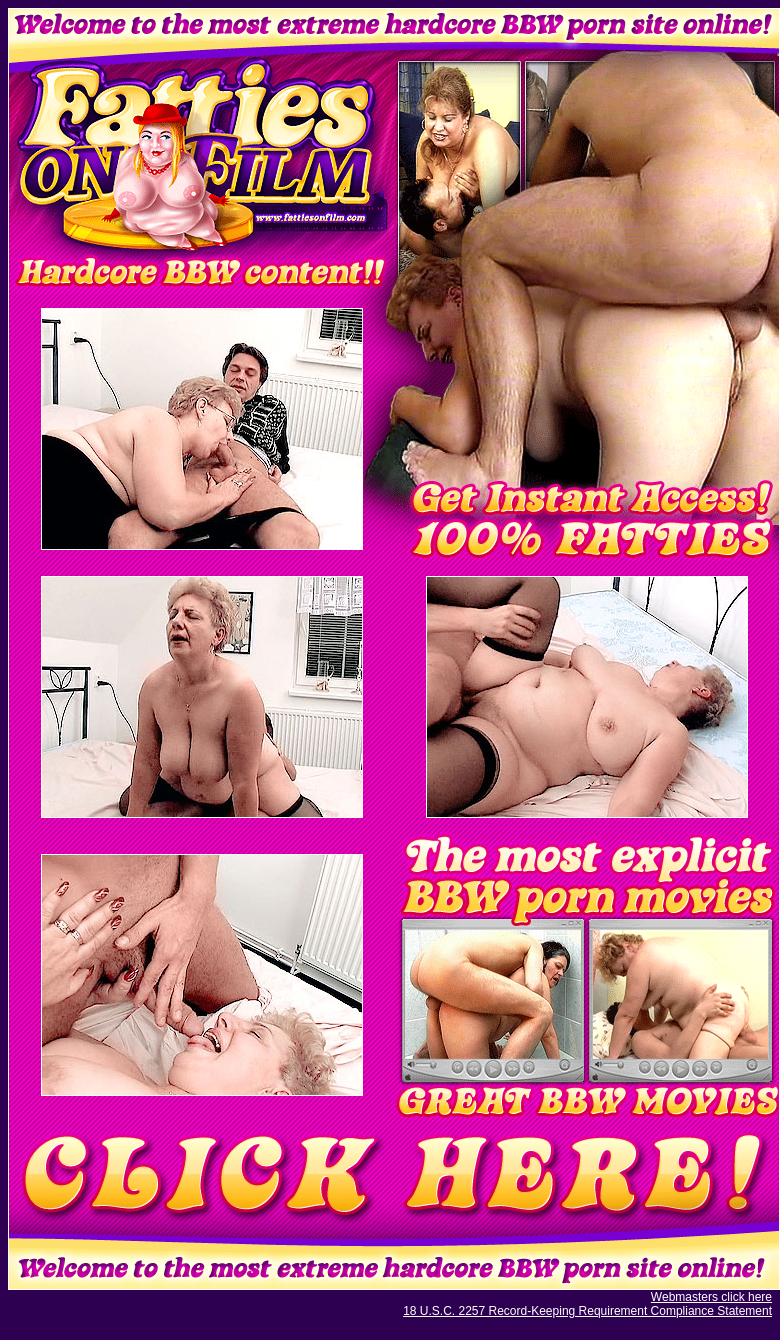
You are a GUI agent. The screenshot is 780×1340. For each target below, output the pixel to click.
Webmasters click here (711, 1297)
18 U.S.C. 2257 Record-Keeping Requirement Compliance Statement (587, 1311)
